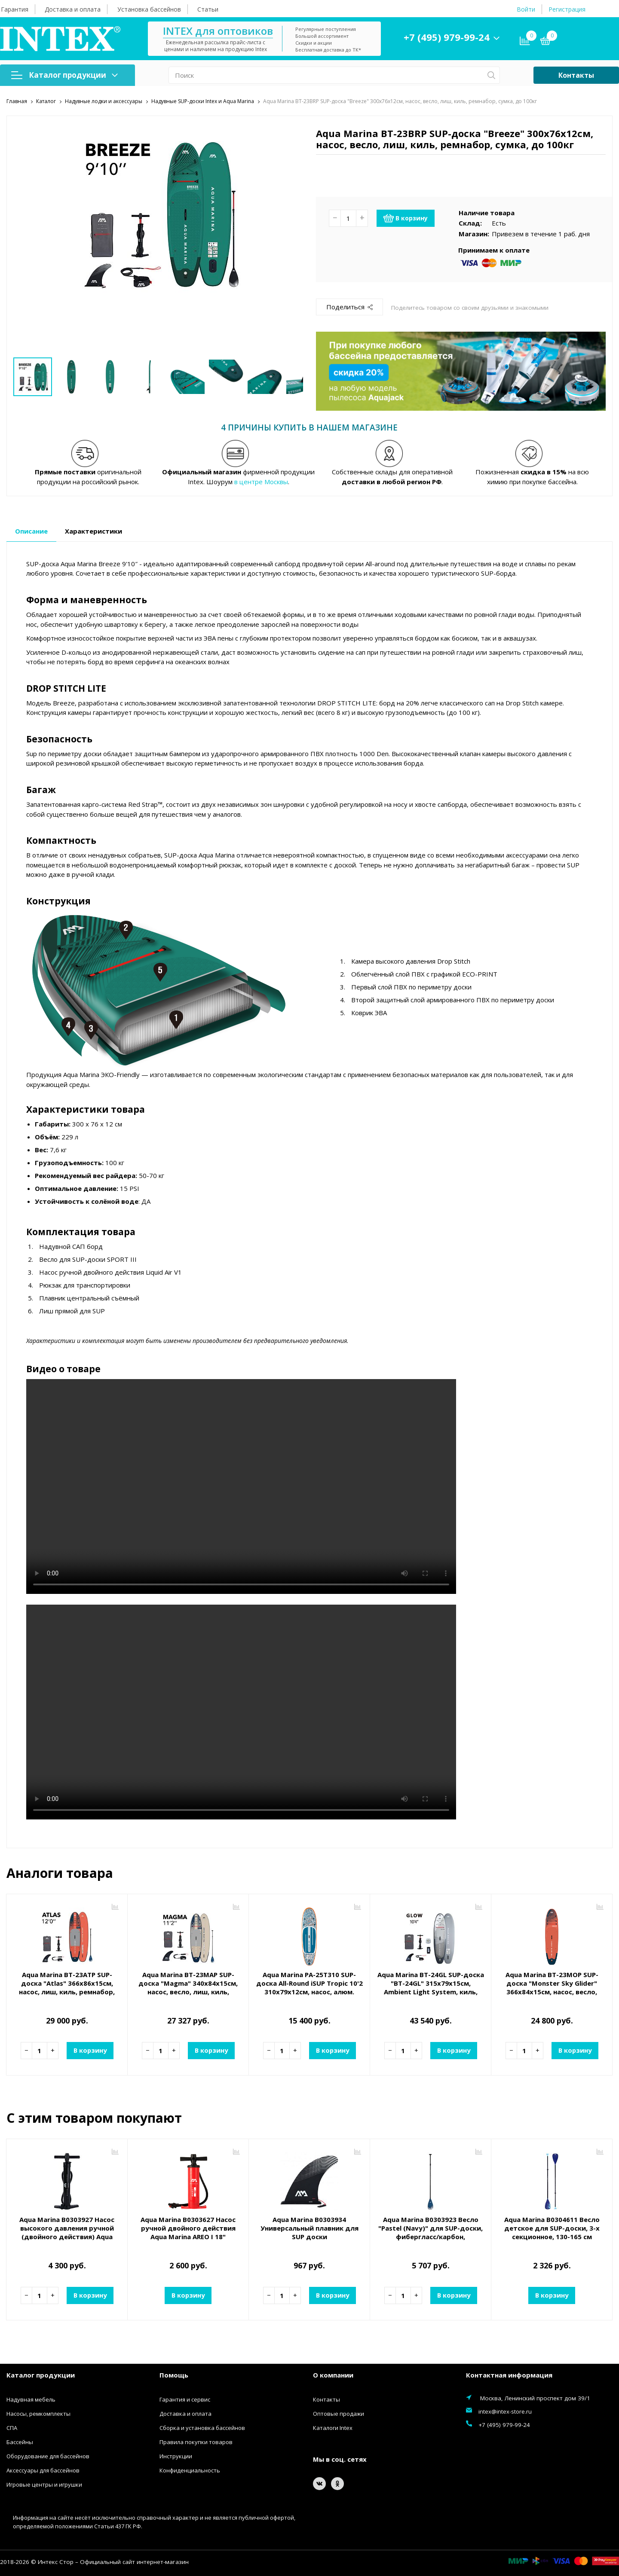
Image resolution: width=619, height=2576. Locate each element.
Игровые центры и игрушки (44, 2484)
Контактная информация (509, 2374)
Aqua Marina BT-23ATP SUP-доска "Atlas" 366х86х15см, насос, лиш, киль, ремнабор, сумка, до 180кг (67, 1987)
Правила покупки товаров (196, 2442)
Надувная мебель (30, 2399)
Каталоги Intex (332, 2428)
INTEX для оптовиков (218, 31)
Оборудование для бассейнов (47, 2456)
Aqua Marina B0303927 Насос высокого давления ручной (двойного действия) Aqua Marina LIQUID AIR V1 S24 (66, 2232)
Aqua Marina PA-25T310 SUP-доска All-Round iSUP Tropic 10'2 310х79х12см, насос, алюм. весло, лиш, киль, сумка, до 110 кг (309, 1991)
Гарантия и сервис (184, 2399)
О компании (333, 2374)
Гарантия (14, 9)
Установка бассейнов (149, 9)
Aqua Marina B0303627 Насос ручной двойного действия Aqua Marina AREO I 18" (188, 2227)
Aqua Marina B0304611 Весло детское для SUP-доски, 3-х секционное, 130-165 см (552, 2227)
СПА (11, 2428)
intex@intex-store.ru (505, 2411)
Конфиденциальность (189, 2470)
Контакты (576, 75)
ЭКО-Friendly (120, 1074)
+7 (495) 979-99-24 (447, 37)
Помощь (173, 2374)
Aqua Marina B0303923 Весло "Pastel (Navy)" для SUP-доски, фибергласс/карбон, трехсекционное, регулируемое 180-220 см (430, 2236)
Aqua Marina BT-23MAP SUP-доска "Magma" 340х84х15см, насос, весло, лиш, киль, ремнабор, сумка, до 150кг (188, 1987)
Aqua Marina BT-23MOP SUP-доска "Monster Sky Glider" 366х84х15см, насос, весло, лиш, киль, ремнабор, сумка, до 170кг (552, 1991)
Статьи (207, 9)
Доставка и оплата (73, 9)
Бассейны (19, 2442)
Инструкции (175, 2456)
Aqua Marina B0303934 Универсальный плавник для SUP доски (309, 2227)
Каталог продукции (64, 75)
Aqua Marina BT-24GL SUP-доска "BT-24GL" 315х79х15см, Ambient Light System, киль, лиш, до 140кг (430, 1987)
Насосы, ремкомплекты (38, 2413)
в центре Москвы (261, 481)
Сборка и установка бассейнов (202, 2428)
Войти (526, 9)
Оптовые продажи (338, 2413)
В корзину (405, 218)
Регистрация (567, 9)
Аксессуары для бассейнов (43, 2470)
